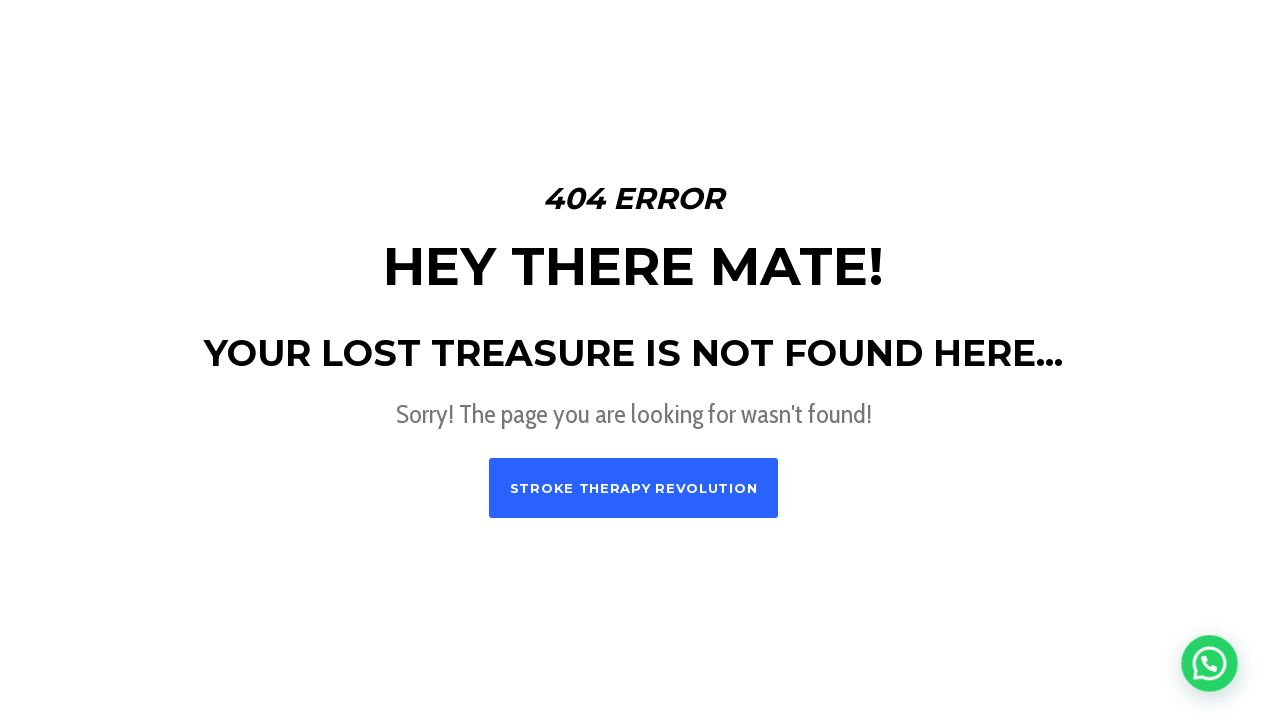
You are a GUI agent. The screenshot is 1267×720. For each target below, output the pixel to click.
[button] (1213, 674)
